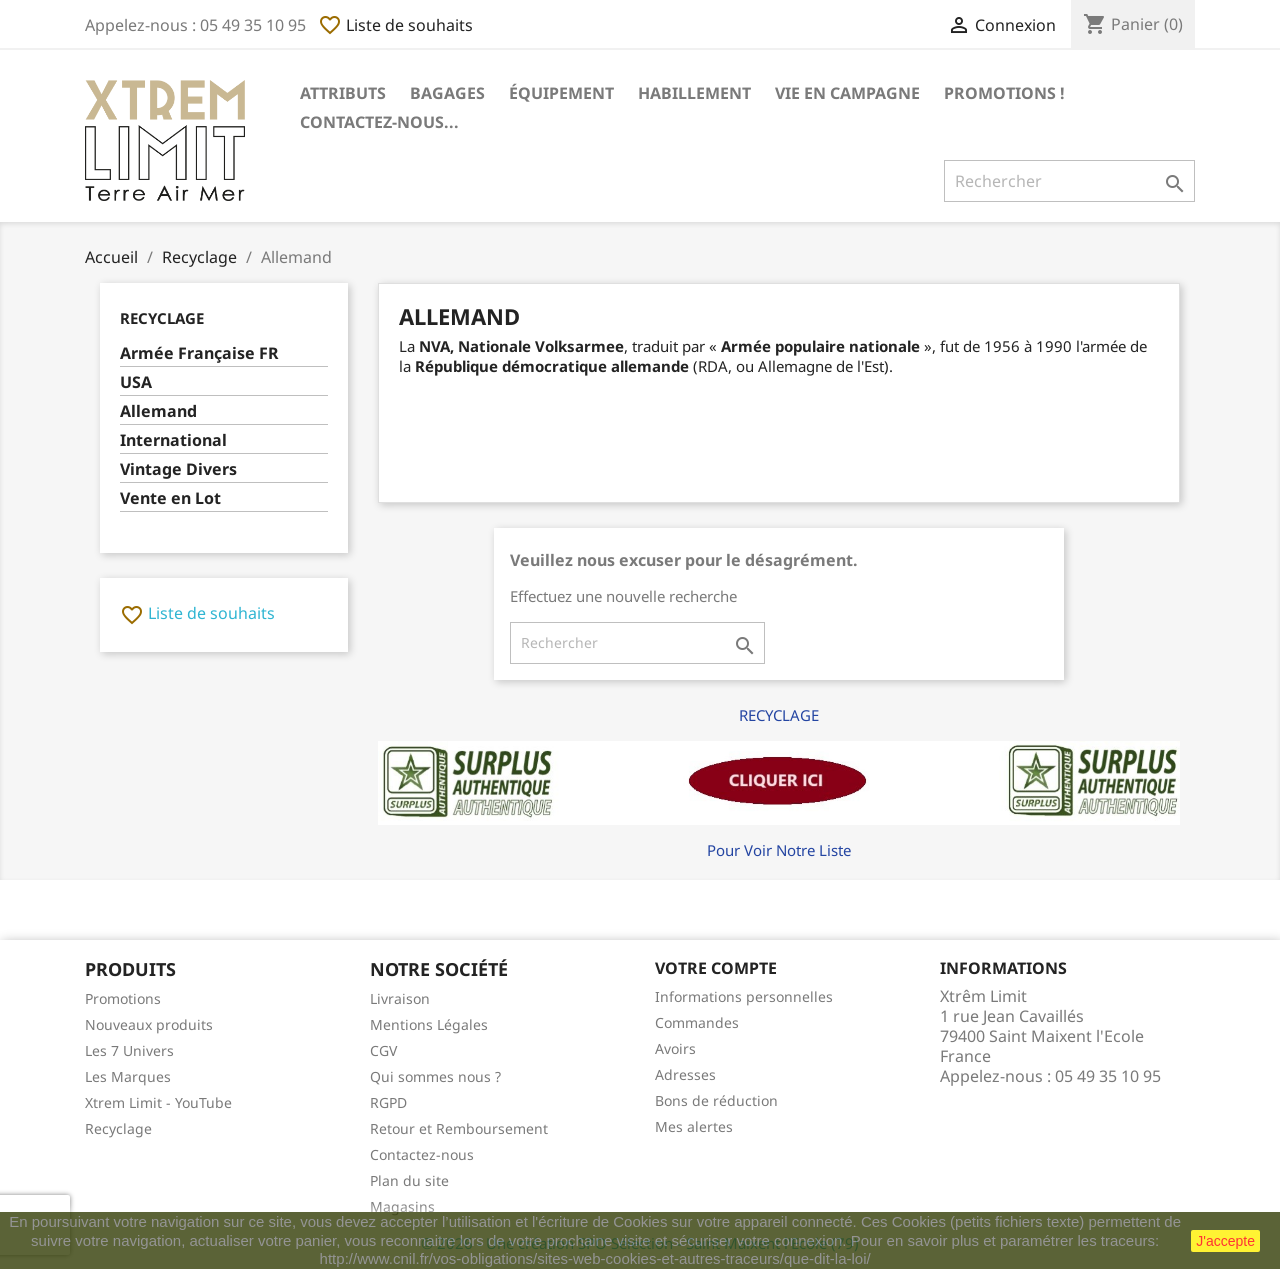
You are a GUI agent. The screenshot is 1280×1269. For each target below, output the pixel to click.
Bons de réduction (716, 1100)
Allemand (158, 411)
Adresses (685, 1074)
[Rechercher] (1069, 181)
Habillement (694, 93)
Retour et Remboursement (459, 1128)
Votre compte (716, 968)
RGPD (388, 1102)
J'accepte (1225, 1241)
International (173, 440)
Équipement (561, 93)
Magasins (402, 1206)
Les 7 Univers (129, 1050)
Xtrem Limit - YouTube (158, 1102)
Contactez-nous (422, 1154)
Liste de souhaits (395, 25)
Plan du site (409, 1180)
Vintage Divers (178, 469)
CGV (383, 1050)
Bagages (447, 93)
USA (136, 382)
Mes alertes (694, 1126)
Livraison (400, 998)
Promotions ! (1004, 93)
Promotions (123, 998)
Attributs (343, 93)
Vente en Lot (170, 498)
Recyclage (162, 318)
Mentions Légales (429, 1024)
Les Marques (128, 1076)
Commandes (697, 1022)
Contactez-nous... (379, 122)
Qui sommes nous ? (435, 1076)
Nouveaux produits (149, 1024)
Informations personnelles (744, 996)
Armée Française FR (199, 353)
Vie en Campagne (847, 93)
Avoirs (675, 1048)
